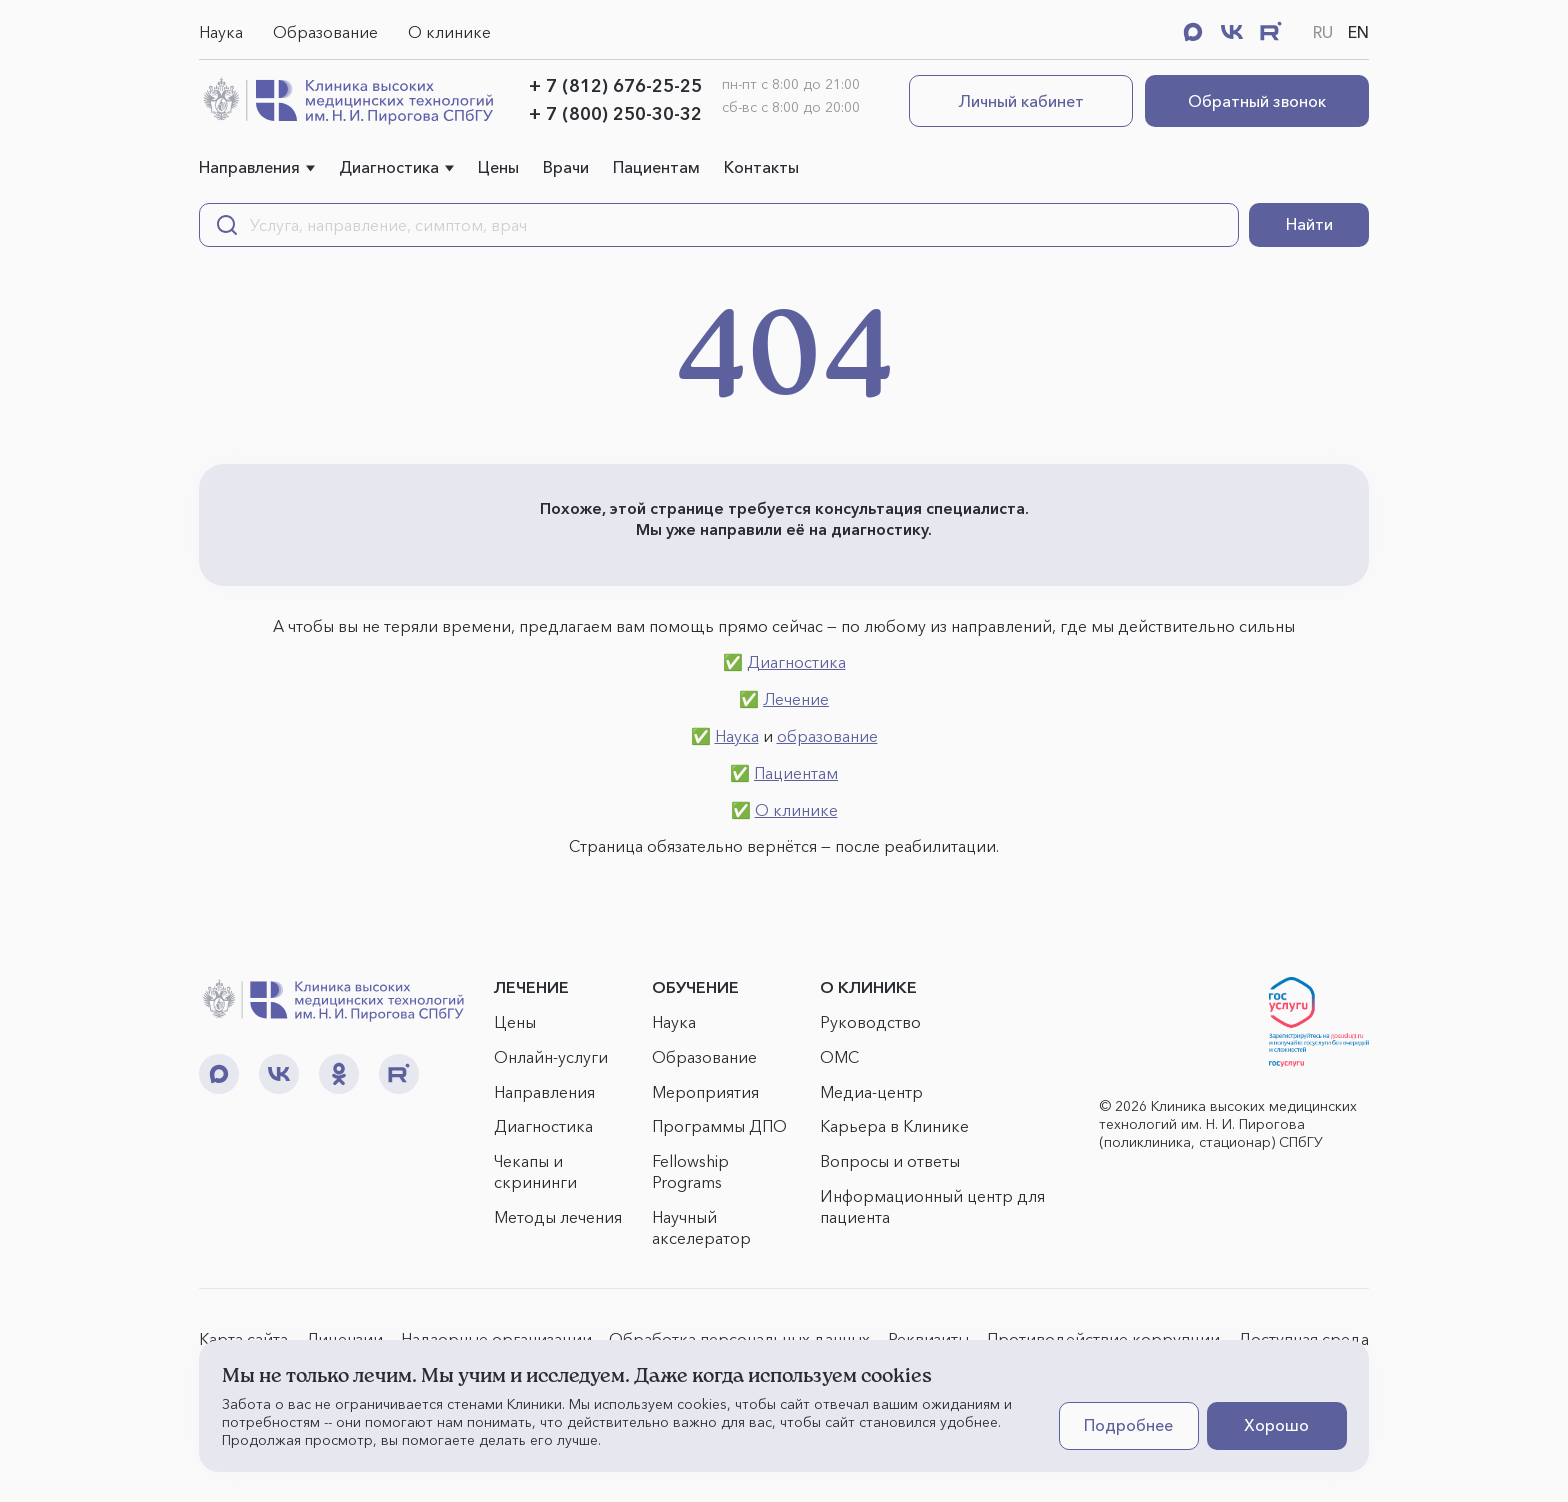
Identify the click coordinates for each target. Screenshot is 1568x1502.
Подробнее (1128, 1425)
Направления (249, 167)
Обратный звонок (1257, 101)
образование (827, 736)
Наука (221, 32)
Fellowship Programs (690, 1171)
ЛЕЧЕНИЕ (531, 987)
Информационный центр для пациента (932, 1206)
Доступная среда (1303, 1339)
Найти (1309, 224)
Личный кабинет (1021, 101)
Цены (498, 167)
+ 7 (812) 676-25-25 (615, 86)
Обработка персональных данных (739, 1339)
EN (1358, 32)
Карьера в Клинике (894, 1126)
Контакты (761, 167)
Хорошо (1276, 1425)
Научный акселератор (701, 1227)
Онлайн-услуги (551, 1057)
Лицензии (344, 1339)
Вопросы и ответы (890, 1161)
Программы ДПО (719, 1126)
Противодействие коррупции (1103, 1339)
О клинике (449, 32)
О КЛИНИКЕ (868, 987)
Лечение (796, 699)
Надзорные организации (496, 1339)
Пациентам (656, 167)
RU (1323, 32)
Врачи (566, 167)
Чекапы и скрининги (535, 1171)
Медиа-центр (871, 1092)
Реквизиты (928, 1339)
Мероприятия (705, 1092)
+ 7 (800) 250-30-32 (615, 114)
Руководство (870, 1022)
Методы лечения (558, 1217)
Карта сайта (243, 1339)
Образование (325, 32)
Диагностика (389, 167)
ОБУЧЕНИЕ (695, 987)
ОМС (839, 1057)
